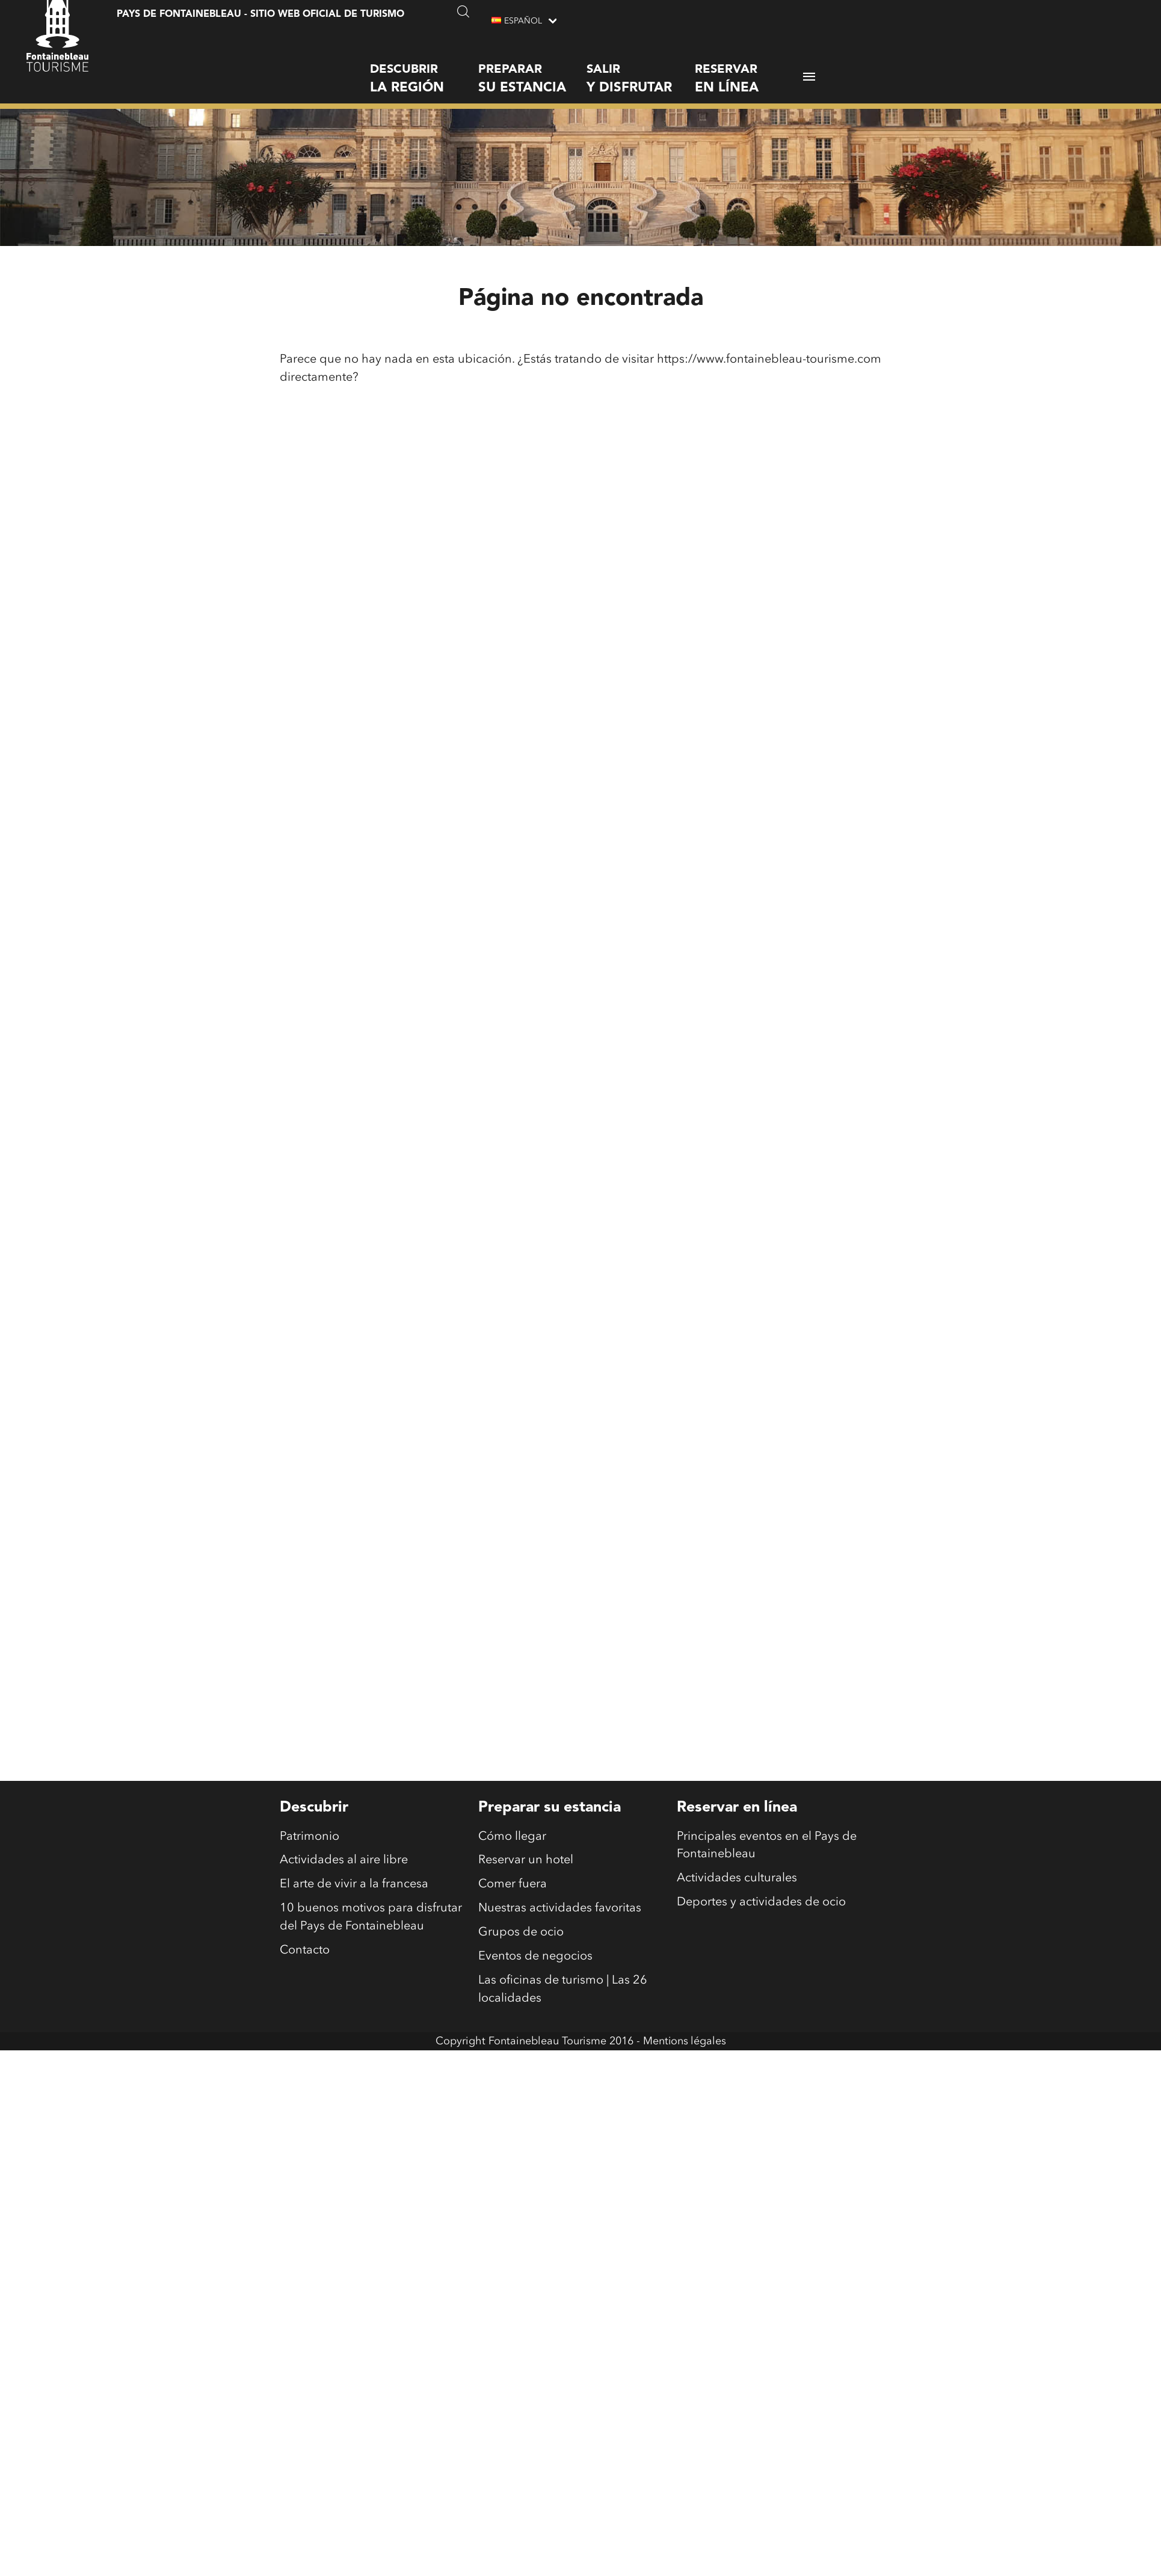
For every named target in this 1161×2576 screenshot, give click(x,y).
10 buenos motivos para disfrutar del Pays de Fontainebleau (371, 1919)
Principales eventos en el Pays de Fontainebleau (767, 1846)
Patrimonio (309, 1837)
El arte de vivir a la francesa (354, 1886)
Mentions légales (684, 2042)
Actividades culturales (737, 1880)
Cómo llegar (512, 1837)
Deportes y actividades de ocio (761, 1904)
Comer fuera (512, 1886)
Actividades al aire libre (344, 1861)
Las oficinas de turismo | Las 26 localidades (562, 1991)
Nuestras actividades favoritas (559, 1910)
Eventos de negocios (535, 1958)
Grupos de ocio (521, 1934)
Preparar (532, 69)
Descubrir (424, 69)
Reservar (749, 69)
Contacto (305, 1952)
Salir (641, 69)
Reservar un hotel (525, 1861)
